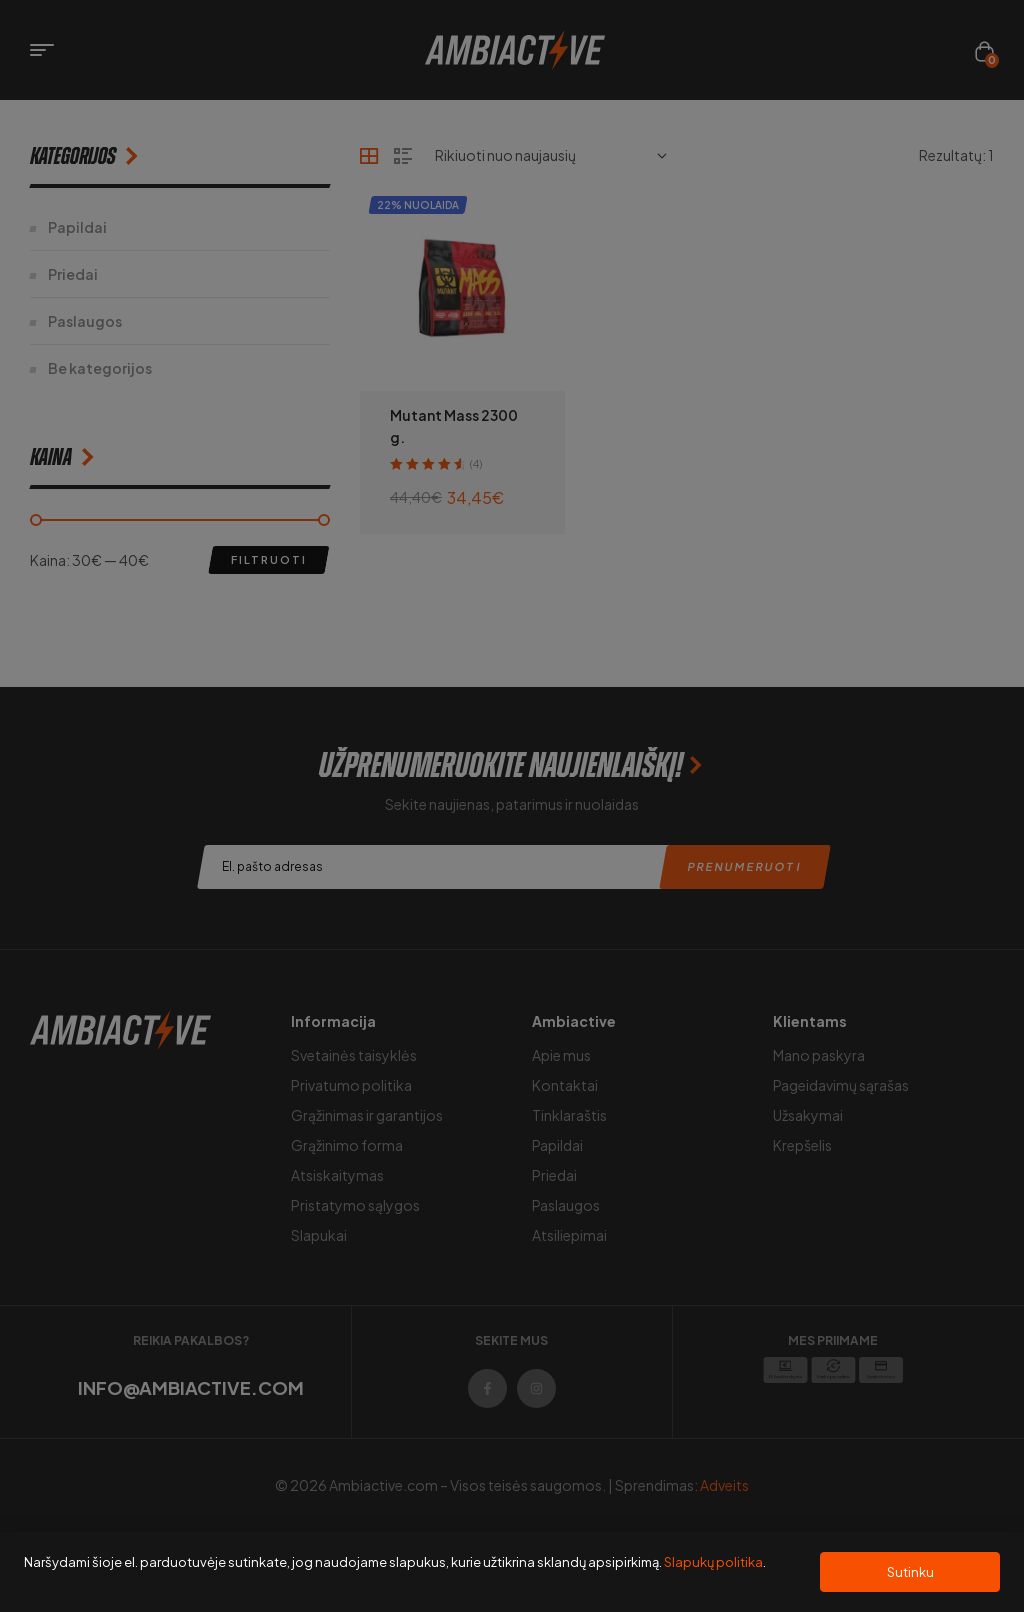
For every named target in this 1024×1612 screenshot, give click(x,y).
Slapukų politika (713, 1562)
